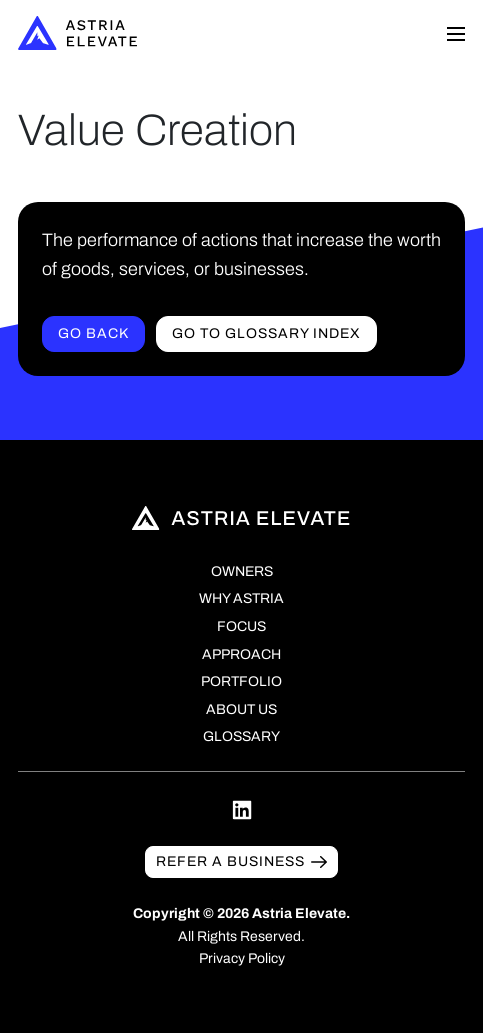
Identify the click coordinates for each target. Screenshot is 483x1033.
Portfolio (241, 681)
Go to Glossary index (266, 333)
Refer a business (230, 861)
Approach (241, 654)
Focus (241, 626)
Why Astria (241, 598)
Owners (242, 571)
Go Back (93, 333)
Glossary (241, 736)
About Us (241, 709)
